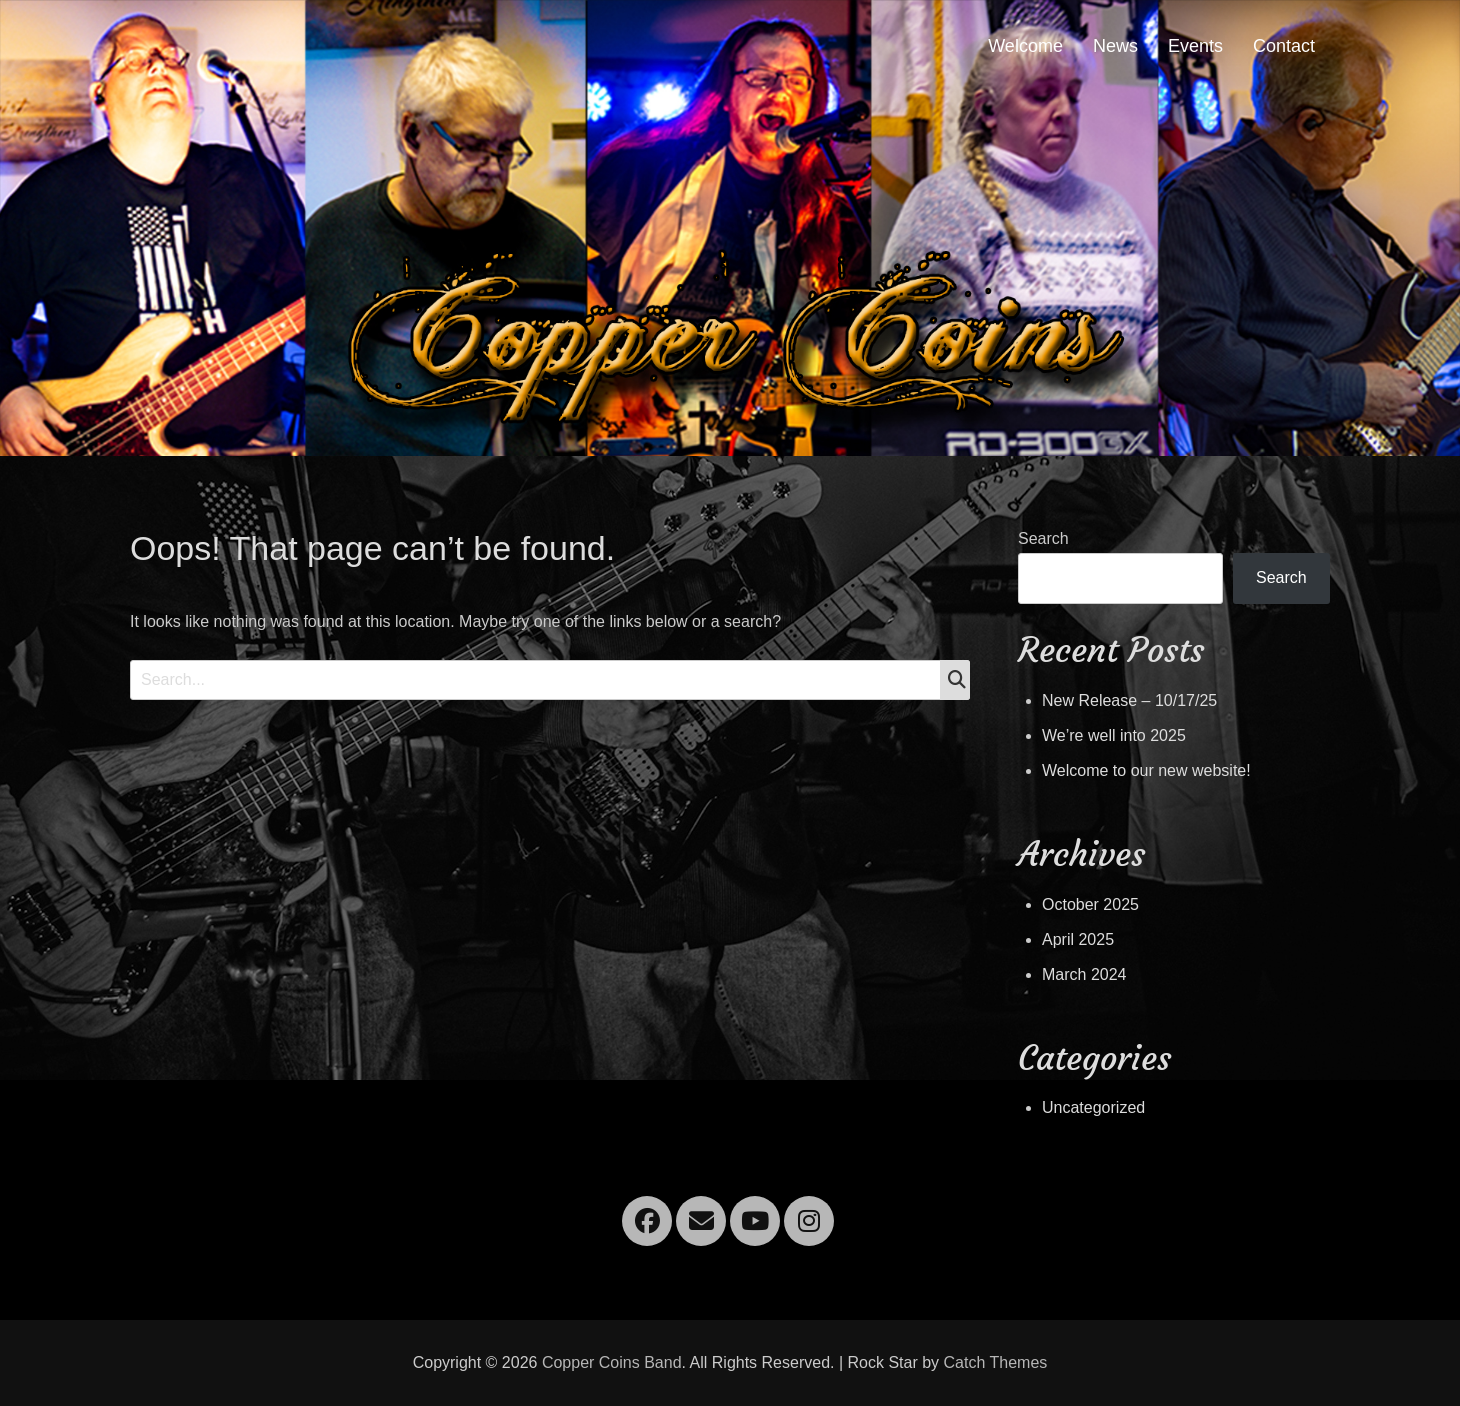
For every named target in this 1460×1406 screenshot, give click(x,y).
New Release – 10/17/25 (1129, 700)
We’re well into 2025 (1114, 735)
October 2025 (1090, 904)
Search (1043, 538)
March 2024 (1084, 974)
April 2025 (1078, 939)
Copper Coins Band (612, 1362)
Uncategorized (1093, 1107)
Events (1195, 46)
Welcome (1025, 46)
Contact (1284, 46)
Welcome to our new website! (1146, 770)
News (1115, 46)
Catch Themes (996, 1362)
